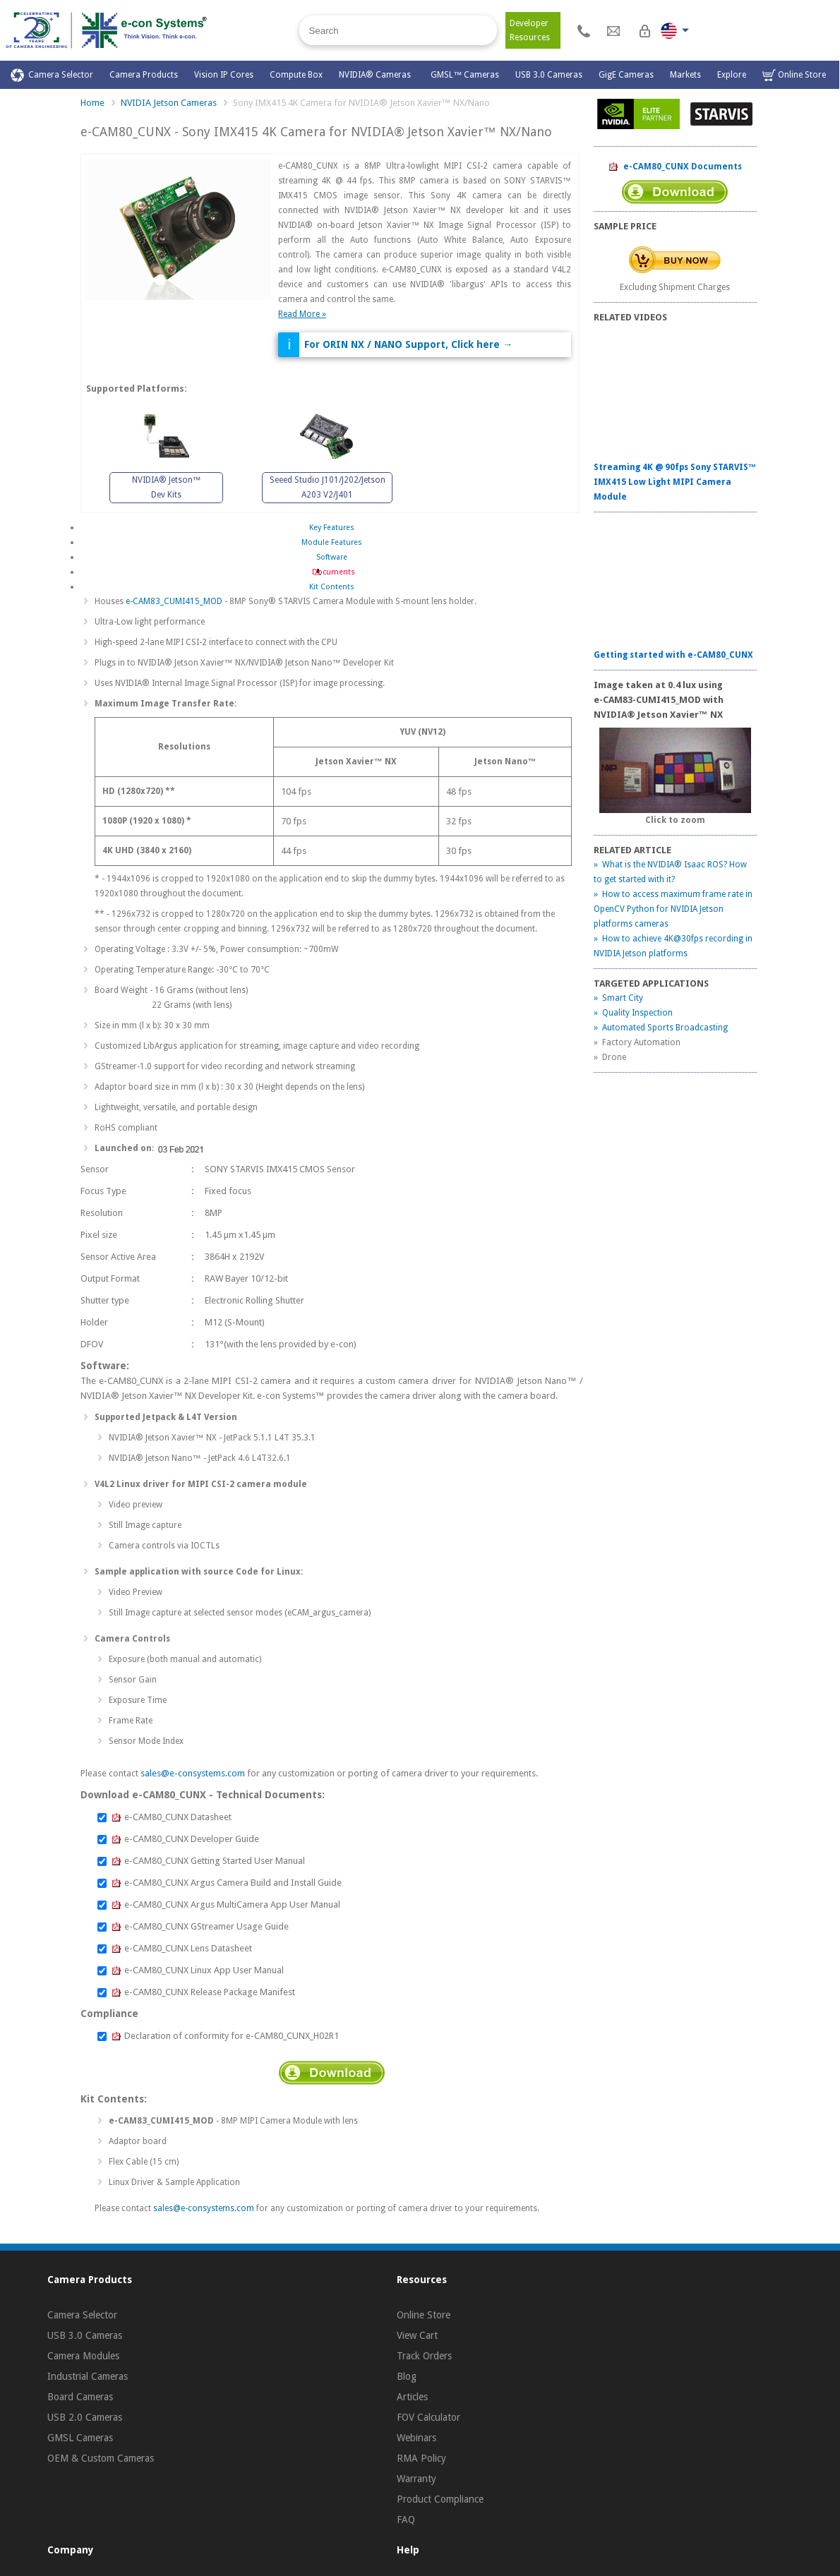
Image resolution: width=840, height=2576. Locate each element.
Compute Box (296, 75)
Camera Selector (52, 75)
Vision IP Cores (223, 75)
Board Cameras (80, 2396)
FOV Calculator (428, 2417)
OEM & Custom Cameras (100, 2458)
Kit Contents (331, 586)
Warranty (416, 2478)
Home (92, 102)
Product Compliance (440, 2499)
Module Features (331, 542)
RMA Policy (421, 2458)
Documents (331, 572)
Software (331, 557)
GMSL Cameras (80, 2437)
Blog (406, 2376)
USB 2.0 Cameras (84, 2417)
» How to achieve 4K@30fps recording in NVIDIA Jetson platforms (673, 946)
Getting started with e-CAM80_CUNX (673, 655)
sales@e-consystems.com (192, 1773)
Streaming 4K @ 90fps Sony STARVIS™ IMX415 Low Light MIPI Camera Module (675, 482)
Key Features (331, 527)
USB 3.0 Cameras (548, 75)
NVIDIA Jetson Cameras (169, 102)
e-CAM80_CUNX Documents (675, 167)
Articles (412, 2396)
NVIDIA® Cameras (377, 75)
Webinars (416, 2437)
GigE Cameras (626, 75)
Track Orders (424, 2355)
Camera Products (143, 75)
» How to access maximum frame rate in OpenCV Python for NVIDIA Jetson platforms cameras (673, 909)
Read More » (302, 314)
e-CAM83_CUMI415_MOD (174, 601)
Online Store (794, 75)
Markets (685, 75)
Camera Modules (83, 2355)
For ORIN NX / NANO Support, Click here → (408, 344)
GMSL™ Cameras (465, 75)
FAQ (406, 2519)
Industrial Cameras (87, 2376)
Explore (731, 75)
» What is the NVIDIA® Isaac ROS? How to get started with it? (670, 872)
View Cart (417, 2335)
